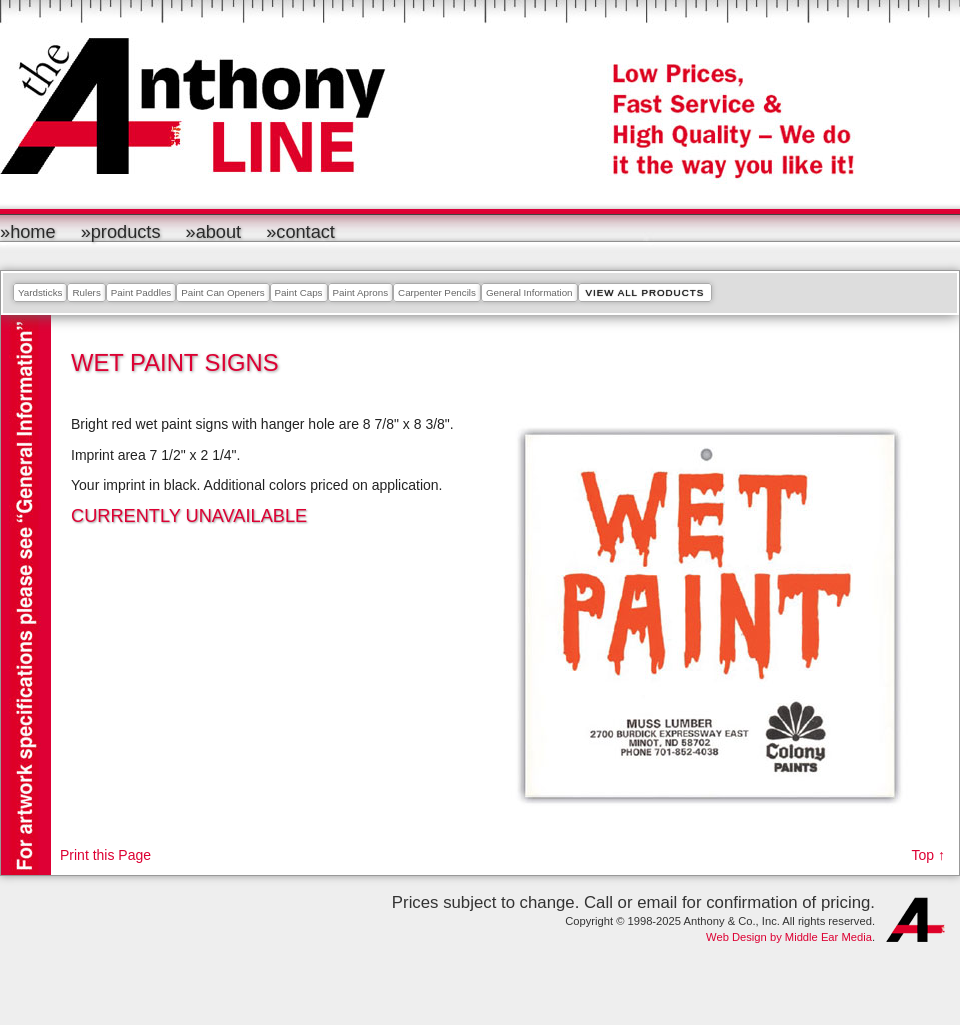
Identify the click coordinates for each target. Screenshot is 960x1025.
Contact (305, 232)
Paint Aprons (361, 292)
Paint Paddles (141, 292)
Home (33, 232)
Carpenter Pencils (437, 292)
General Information (529, 292)
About (219, 232)
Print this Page (105, 855)
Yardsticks (40, 292)
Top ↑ (928, 855)
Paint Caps (299, 292)
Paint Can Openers (222, 292)
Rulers (86, 292)
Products (126, 232)
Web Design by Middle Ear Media (789, 937)
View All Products (645, 292)
